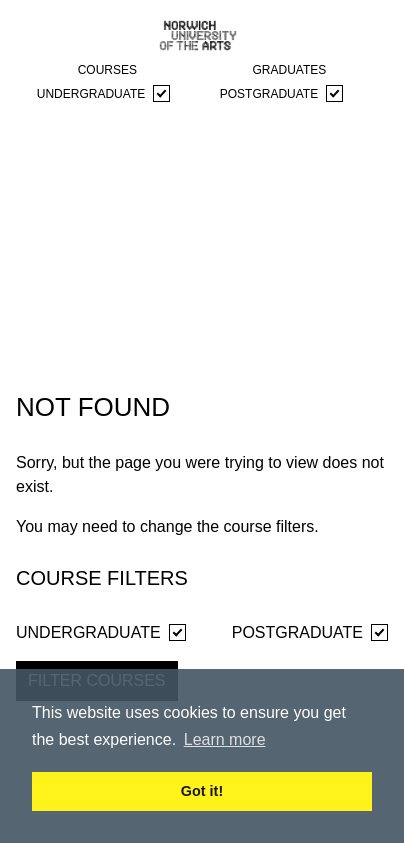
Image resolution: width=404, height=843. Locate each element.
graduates (289, 69)
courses (107, 69)
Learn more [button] (225, 739)
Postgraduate (281, 93)
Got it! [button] (202, 791)
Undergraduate (103, 93)
